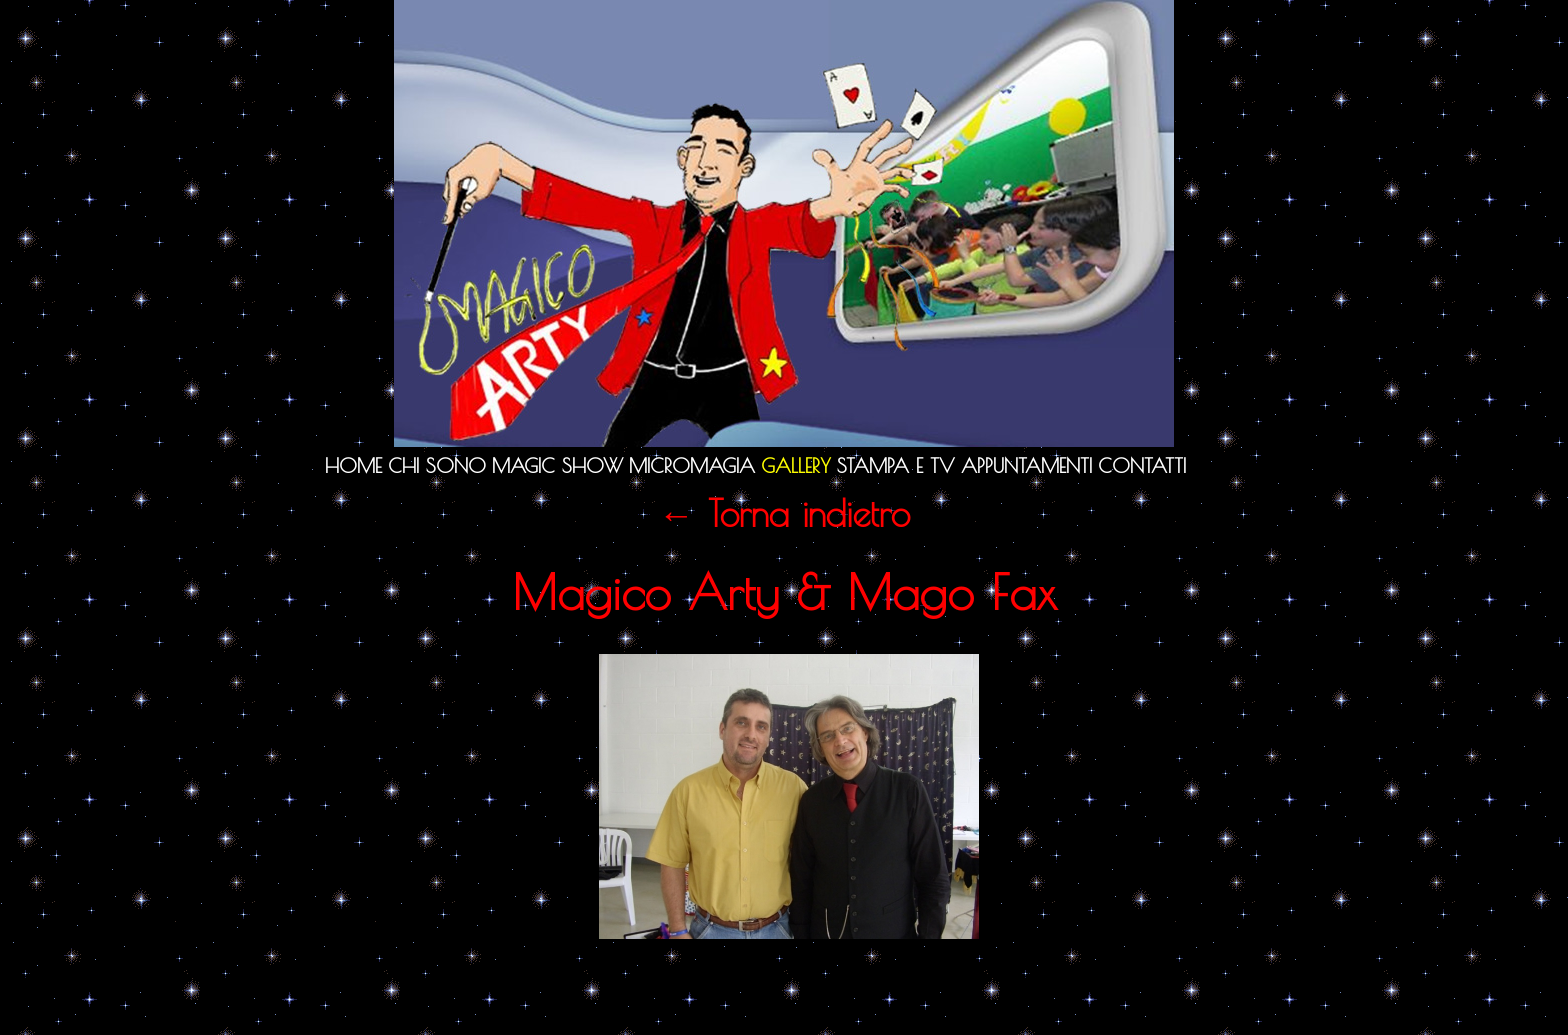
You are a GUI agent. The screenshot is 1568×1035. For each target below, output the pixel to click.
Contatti (1142, 465)
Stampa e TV (896, 465)
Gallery (796, 465)
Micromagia (692, 465)
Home (353, 465)
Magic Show (557, 465)
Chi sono (437, 465)
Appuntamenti (1026, 465)
